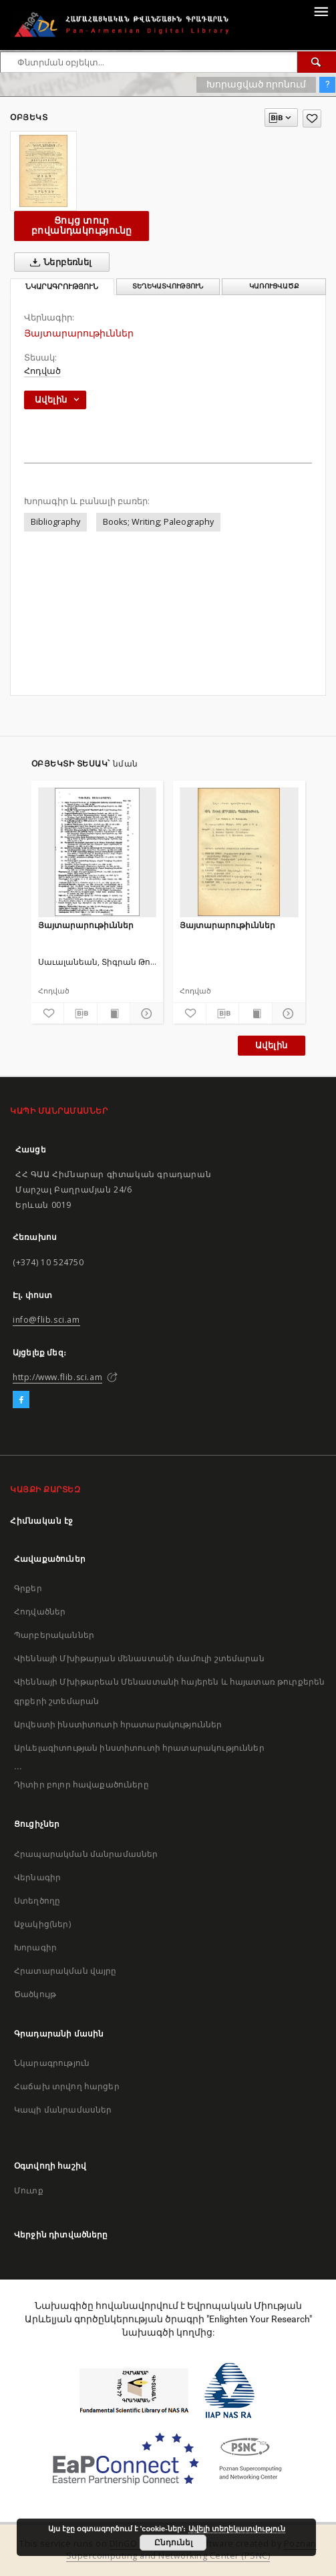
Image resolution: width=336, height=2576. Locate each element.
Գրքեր (28, 1588)
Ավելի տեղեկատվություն (236, 2529)
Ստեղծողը (37, 1900)
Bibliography (55, 521)
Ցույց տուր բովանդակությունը (81, 225)
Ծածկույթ (35, 1994)
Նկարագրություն (52, 2063)
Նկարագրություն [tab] (61, 286)
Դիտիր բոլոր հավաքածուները (81, 1784)
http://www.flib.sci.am (57, 1377)
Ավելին (271, 1045)
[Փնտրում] (316, 62)
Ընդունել (173, 2542)
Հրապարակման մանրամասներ (86, 1854)
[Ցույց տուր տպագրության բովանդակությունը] (114, 1013)
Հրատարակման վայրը (65, 1970)
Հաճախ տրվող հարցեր (67, 2086)
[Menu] (321, 10)
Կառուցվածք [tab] (274, 286)
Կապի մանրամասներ (63, 2109)
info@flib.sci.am (46, 1319)
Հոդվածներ (39, 1611)
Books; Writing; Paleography (158, 521)
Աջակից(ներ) (42, 1924)
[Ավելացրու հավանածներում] (312, 119)
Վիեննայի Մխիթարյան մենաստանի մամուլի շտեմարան (139, 1658)
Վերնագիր (37, 1877)
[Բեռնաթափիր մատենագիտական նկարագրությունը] (80, 1013)
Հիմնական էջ (41, 1520)
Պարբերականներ (54, 1635)
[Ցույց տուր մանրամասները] (144, 1013)
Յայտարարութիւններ (86, 925)
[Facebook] (21, 1400)
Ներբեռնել (58, 262)
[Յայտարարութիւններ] (97, 852)
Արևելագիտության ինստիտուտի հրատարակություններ (139, 1747)
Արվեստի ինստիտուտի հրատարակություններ (118, 1724)
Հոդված (42, 371)
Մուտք (28, 2190)
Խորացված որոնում (256, 84)
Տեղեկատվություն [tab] (167, 286)
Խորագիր (35, 1947)
